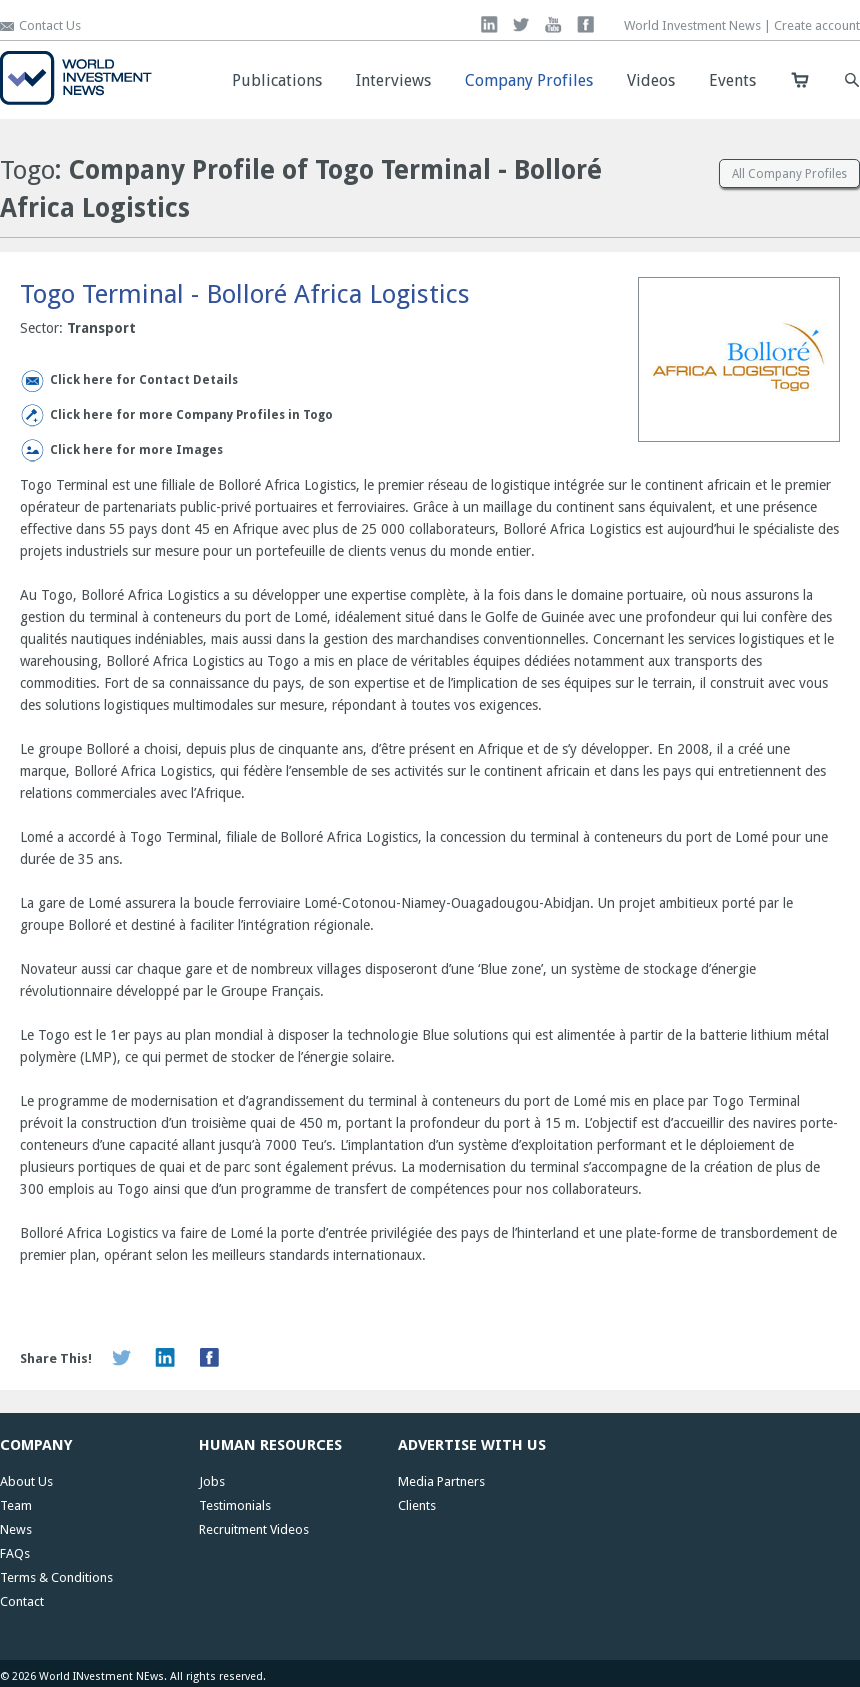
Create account (817, 25)
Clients (417, 1505)
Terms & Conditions (56, 1577)
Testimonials (235, 1505)
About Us (26, 1481)
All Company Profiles (789, 174)
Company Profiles (529, 80)
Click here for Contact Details (144, 380)
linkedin (489, 24)
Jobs (212, 1481)
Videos (651, 80)
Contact (22, 1601)
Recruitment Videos (254, 1529)
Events (732, 80)
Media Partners (441, 1481)
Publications (277, 80)
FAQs (15, 1553)
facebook (585, 24)
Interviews (393, 80)
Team (16, 1505)
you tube (553, 24)
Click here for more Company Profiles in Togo (191, 415)
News (16, 1529)
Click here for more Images (136, 450)
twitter (521, 24)
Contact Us (50, 25)
